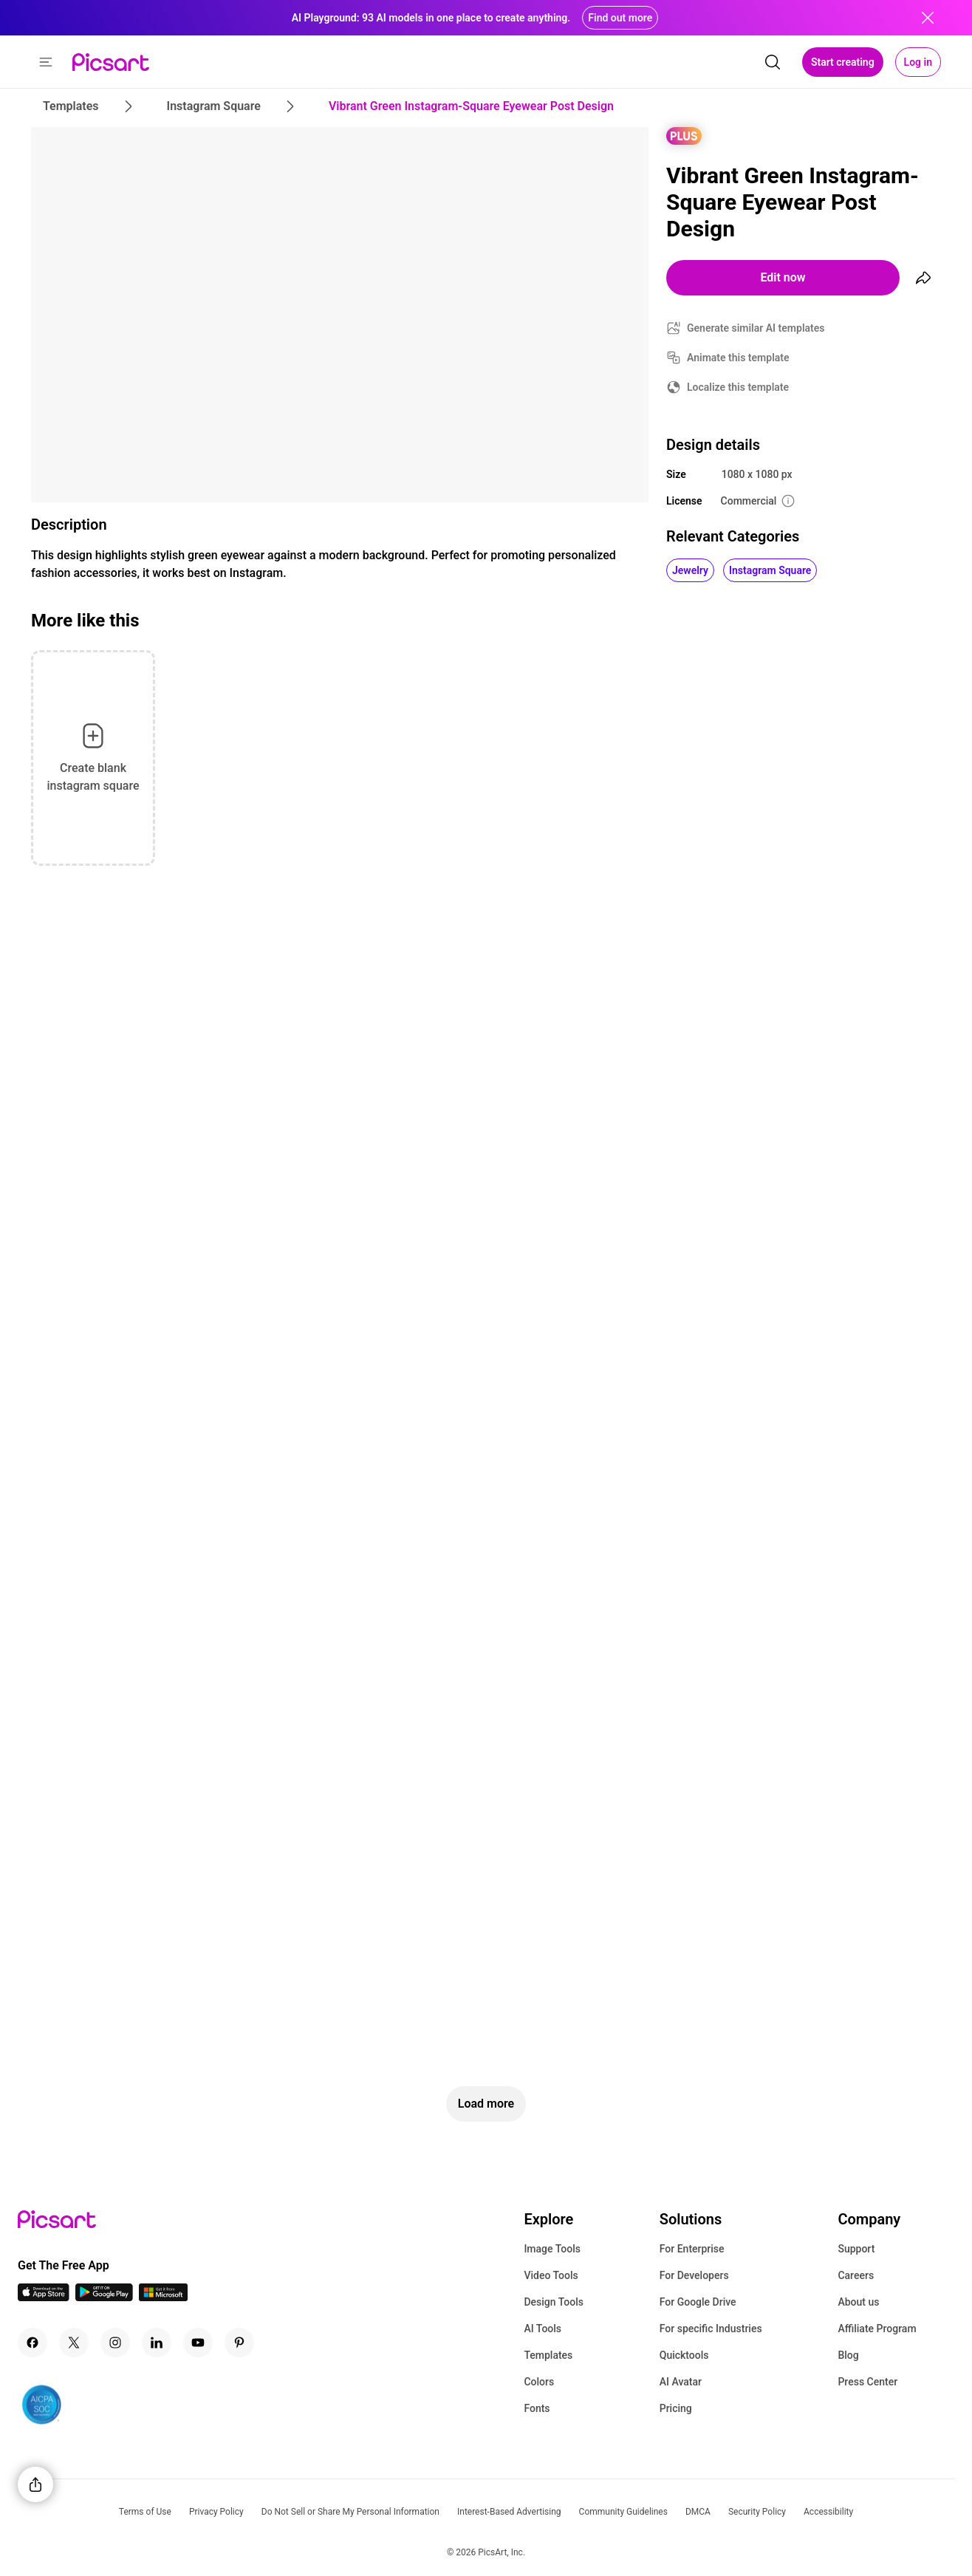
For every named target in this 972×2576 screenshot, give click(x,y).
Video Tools (551, 2275)
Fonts (537, 2408)
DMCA (698, 2512)
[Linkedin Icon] (156, 2342)
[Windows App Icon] (163, 2297)
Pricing (676, 2408)
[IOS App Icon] (43, 2297)
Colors (539, 2382)
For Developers (694, 2275)
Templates (548, 2355)
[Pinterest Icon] (239, 2342)
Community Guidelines (623, 2512)
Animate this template (738, 357)
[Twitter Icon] (74, 2342)
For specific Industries (711, 2328)
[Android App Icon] (104, 2297)
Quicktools (684, 2355)
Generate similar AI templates (756, 328)
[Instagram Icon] (115, 2342)
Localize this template (738, 387)
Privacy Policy (216, 2512)
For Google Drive (698, 2302)
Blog (848, 2355)
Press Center (867, 2382)
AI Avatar (681, 2382)
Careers (856, 2275)
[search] (772, 62)
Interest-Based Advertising (509, 2512)
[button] (46, 62)
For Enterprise (692, 2249)
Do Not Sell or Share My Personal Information (350, 2512)
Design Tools (553, 2302)
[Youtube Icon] (198, 2342)
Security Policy (757, 2512)
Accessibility (828, 2512)
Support (856, 2249)
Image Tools (552, 2249)
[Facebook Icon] (32, 2342)
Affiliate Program (877, 2328)
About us (858, 2302)
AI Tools (542, 2328)
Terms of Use (145, 2512)
